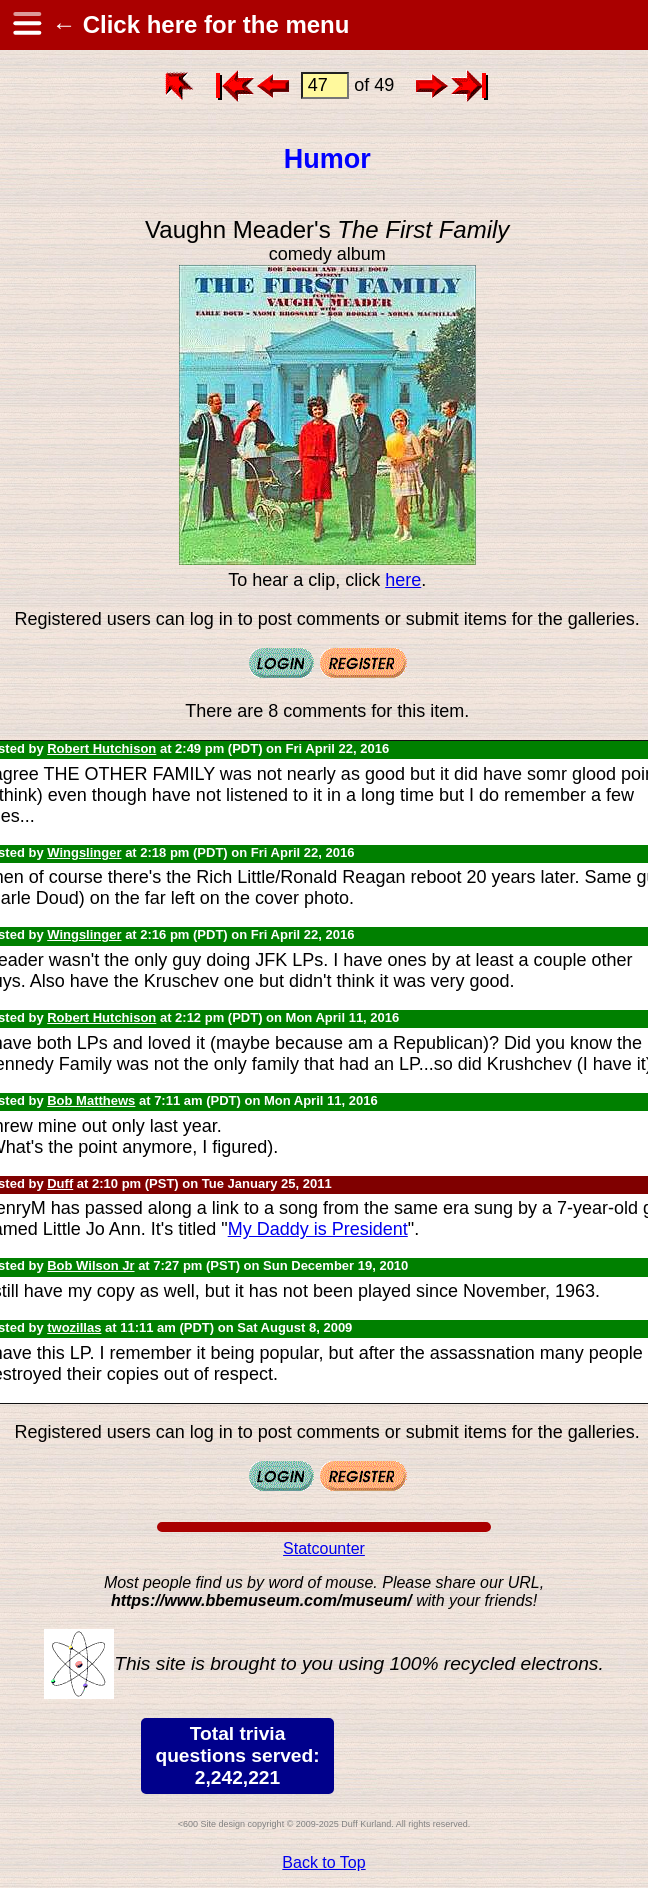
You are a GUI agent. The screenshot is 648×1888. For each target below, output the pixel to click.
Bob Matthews (91, 1100)
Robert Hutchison (101, 748)
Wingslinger (84, 852)
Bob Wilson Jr (90, 1265)
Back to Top (323, 1862)
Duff (60, 1183)
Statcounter (324, 1548)
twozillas (74, 1327)
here (403, 580)
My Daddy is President (318, 1229)
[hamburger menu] (26, 25)
